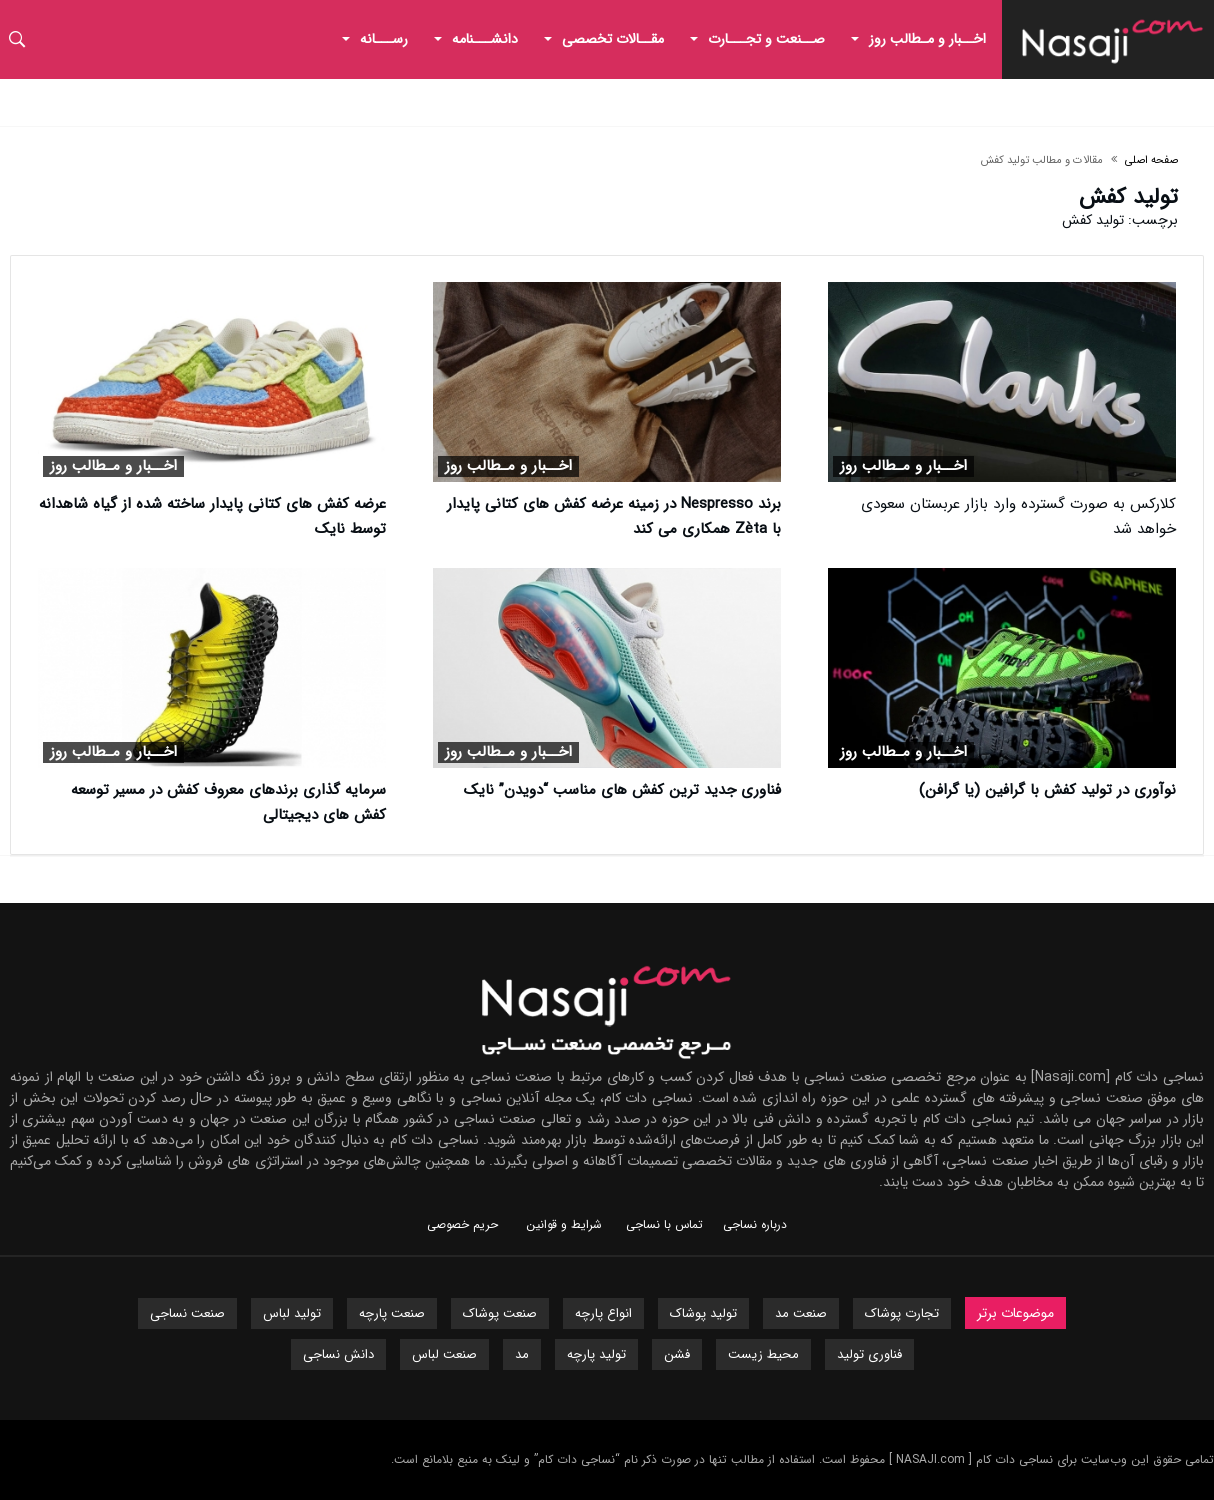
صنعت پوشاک (500, 1313)
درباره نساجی (755, 1224)
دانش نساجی (338, 1354)
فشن (677, 1354)
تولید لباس (292, 1313)
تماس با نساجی (664, 1224)
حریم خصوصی (462, 1224)
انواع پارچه (603, 1313)
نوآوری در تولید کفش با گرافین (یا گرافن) (1047, 790)
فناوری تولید (869, 1354)
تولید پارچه (596, 1354)
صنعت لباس (444, 1354)
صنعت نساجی (187, 1313)
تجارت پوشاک (902, 1313)
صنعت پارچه (392, 1313)
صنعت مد (801, 1313)
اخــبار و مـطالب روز (903, 466)
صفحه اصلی (1151, 160)
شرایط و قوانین (564, 1224)
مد (522, 1354)
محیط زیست (763, 1354)
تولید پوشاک (703, 1313)
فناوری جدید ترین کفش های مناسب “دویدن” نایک (622, 790)
